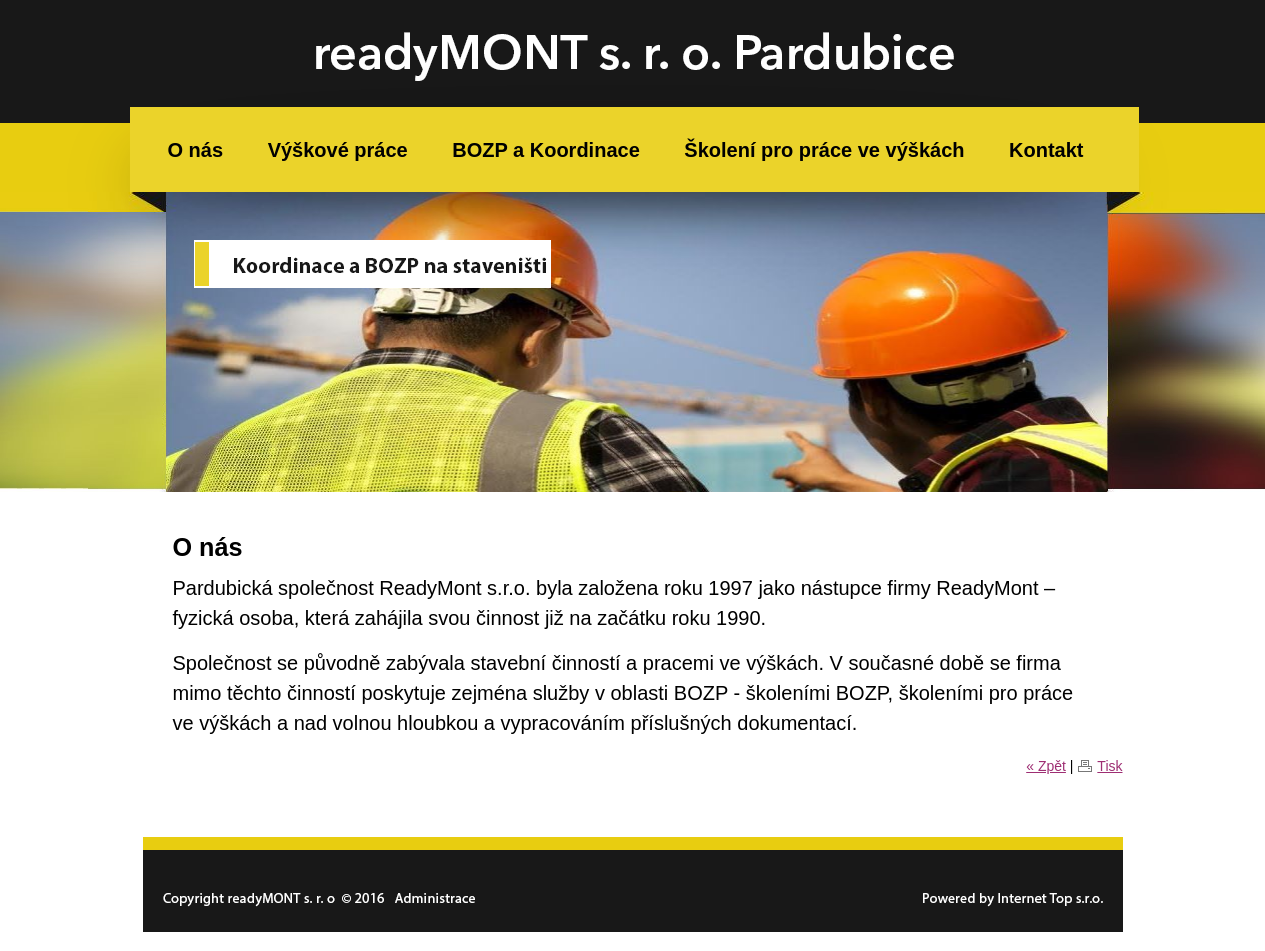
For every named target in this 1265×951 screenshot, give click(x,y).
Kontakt (1046, 150)
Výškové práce (338, 150)
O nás (196, 150)
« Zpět (1046, 766)
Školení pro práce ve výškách (824, 150)
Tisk (1109, 766)
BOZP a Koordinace (545, 150)
